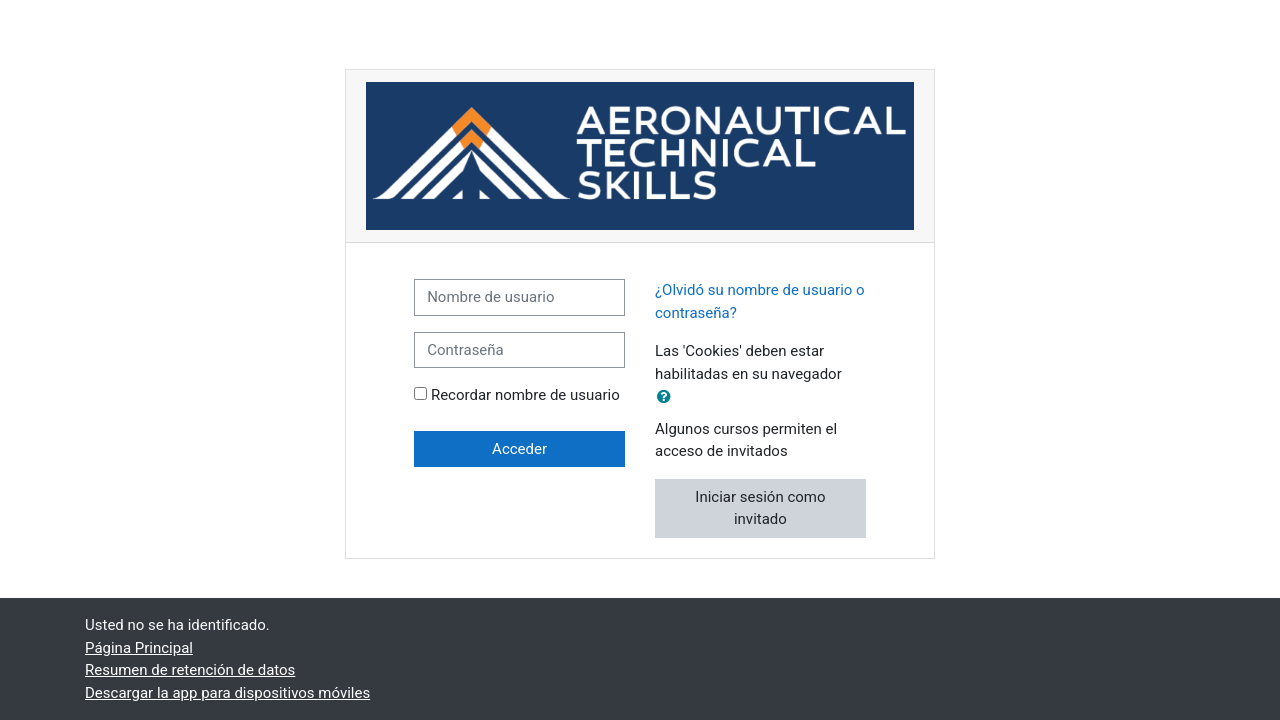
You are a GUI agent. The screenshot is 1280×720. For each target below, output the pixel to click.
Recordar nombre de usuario (525, 395)
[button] (668, 397)
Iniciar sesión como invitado (760, 508)
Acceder (519, 449)
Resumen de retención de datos (190, 670)
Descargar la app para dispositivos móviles (227, 693)
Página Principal (139, 648)
